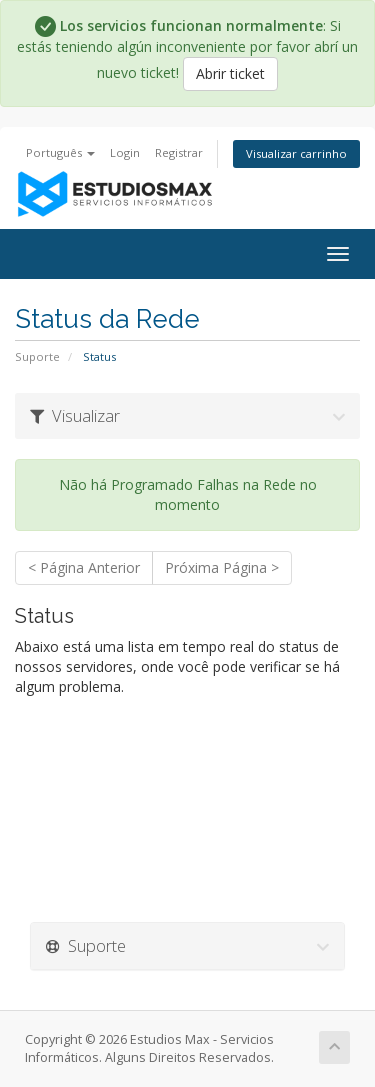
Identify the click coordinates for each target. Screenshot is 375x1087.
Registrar (179, 152)
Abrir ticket (230, 73)
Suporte (37, 356)
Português (60, 152)
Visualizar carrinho (296, 153)
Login (125, 152)
